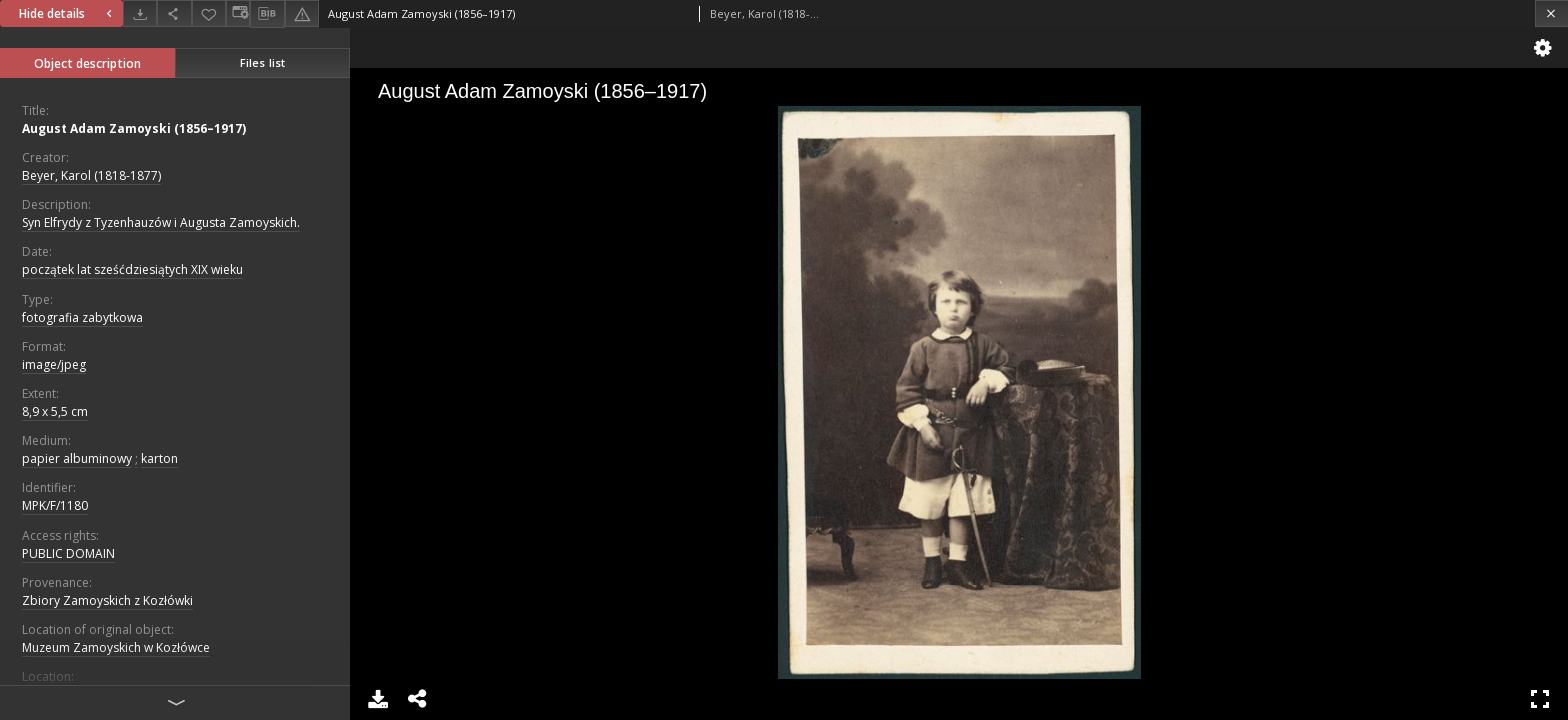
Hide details (68, 13)
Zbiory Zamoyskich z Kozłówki (107, 600)
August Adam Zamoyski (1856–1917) (134, 128)
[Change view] (238, 13)
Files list (262, 62)
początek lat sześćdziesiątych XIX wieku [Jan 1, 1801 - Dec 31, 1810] (132, 269)
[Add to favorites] (209, 13)
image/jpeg (54, 364)
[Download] (140, 13)
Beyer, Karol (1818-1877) (91, 175)
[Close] (1551, 13)
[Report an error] (302, 13)
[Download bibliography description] (267, 14)
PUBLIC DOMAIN (68, 553)
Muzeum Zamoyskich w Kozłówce (116, 647)
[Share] (174, 13)
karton (159, 458)
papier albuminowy (77, 458)
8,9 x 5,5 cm (55, 411)
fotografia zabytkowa (82, 317)
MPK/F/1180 (55, 505)
